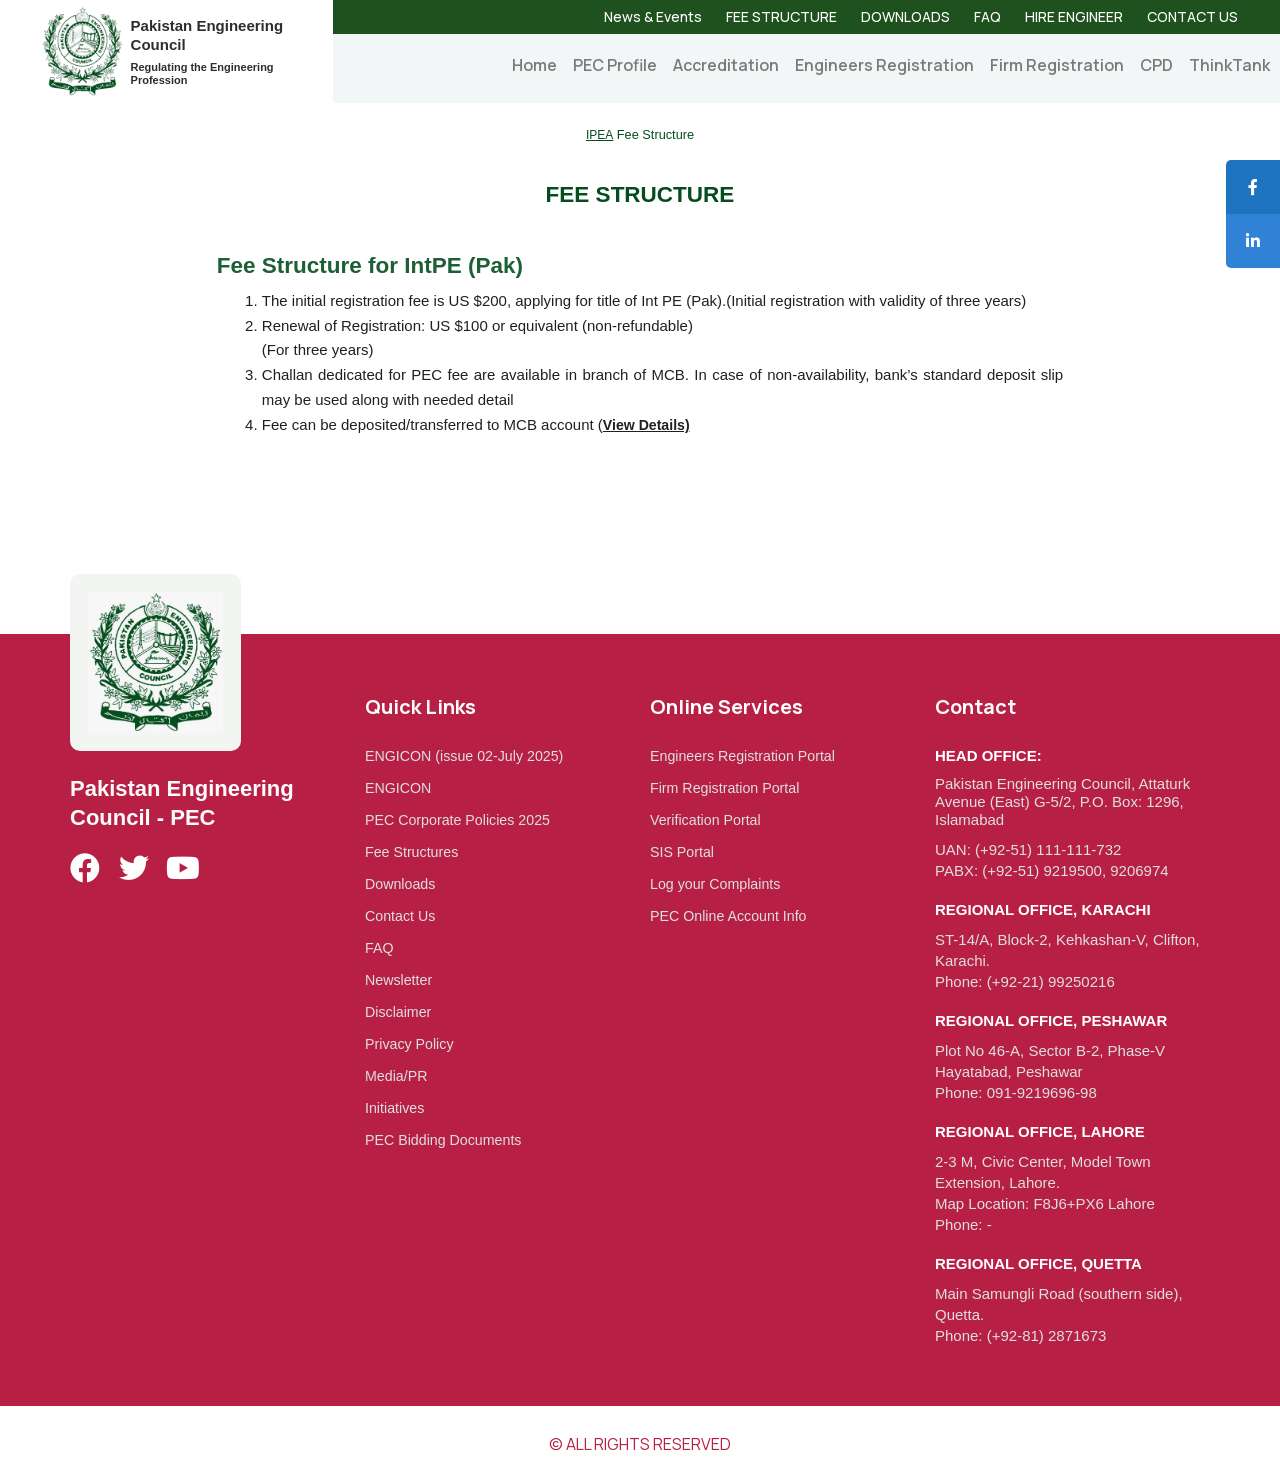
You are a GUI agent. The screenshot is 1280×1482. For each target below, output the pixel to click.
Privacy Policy (411, 1043)
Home (534, 65)
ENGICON (400, 787)
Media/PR (398, 1075)
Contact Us (402, 915)
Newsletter (400, 979)
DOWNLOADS (905, 16)
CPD (1156, 65)
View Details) (649, 424)
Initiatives (396, 1107)
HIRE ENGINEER (1074, 16)
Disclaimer (400, 1011)
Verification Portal (708, 819)
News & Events (653, 16)
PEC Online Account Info (732, 915)
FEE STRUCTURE (781, 16)
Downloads (402, 883)
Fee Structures (414, 851)
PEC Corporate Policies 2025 (462, 819)
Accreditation (726, 65)
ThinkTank (1229, 65)
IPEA (599, 134)
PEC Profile (615, 65)
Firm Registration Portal (729, 787)
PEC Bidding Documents (447, 1139)
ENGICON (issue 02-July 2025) (469, 755)
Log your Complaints (719, 883)
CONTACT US (1192, 16)
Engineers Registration (884, 65)
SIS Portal (684, 851)
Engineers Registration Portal (747, 755)
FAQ (987, 16)
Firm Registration (1057, 65)
